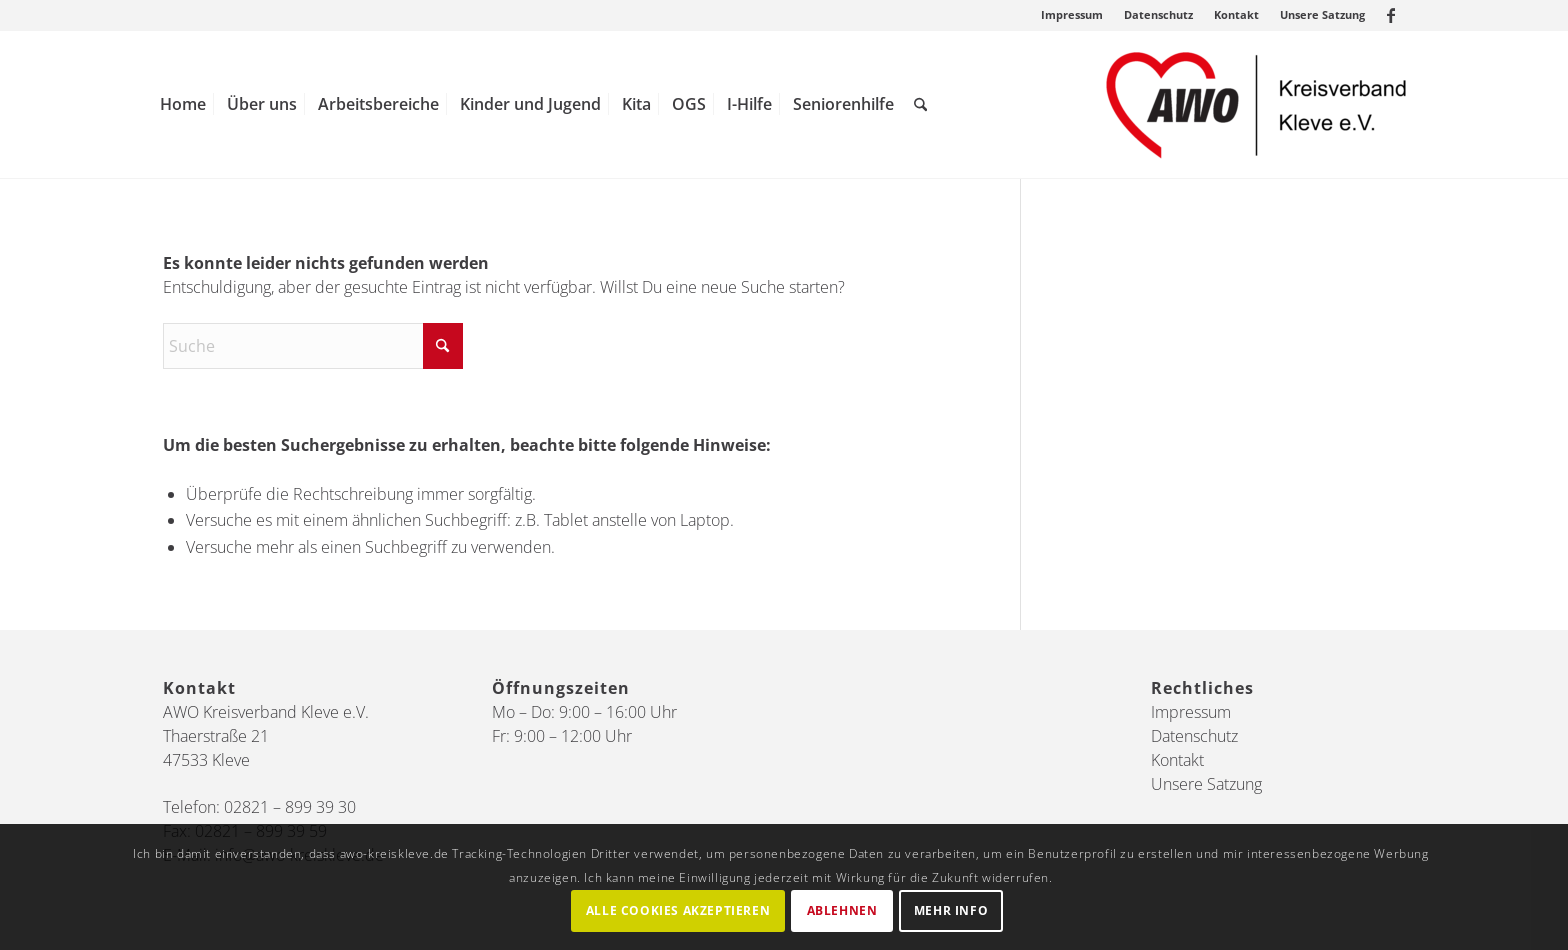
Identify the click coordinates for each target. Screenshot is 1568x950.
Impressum (1072, 14)
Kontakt (1236, 14)
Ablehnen (842, 910)
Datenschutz (1158, 14)
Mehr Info (951, 910)
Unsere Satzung (1322, 14)
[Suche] (920, 104)
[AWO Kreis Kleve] (1256, 104)
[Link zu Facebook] (1391, 15)
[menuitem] (1072, 15)
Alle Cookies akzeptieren (678, 910)
